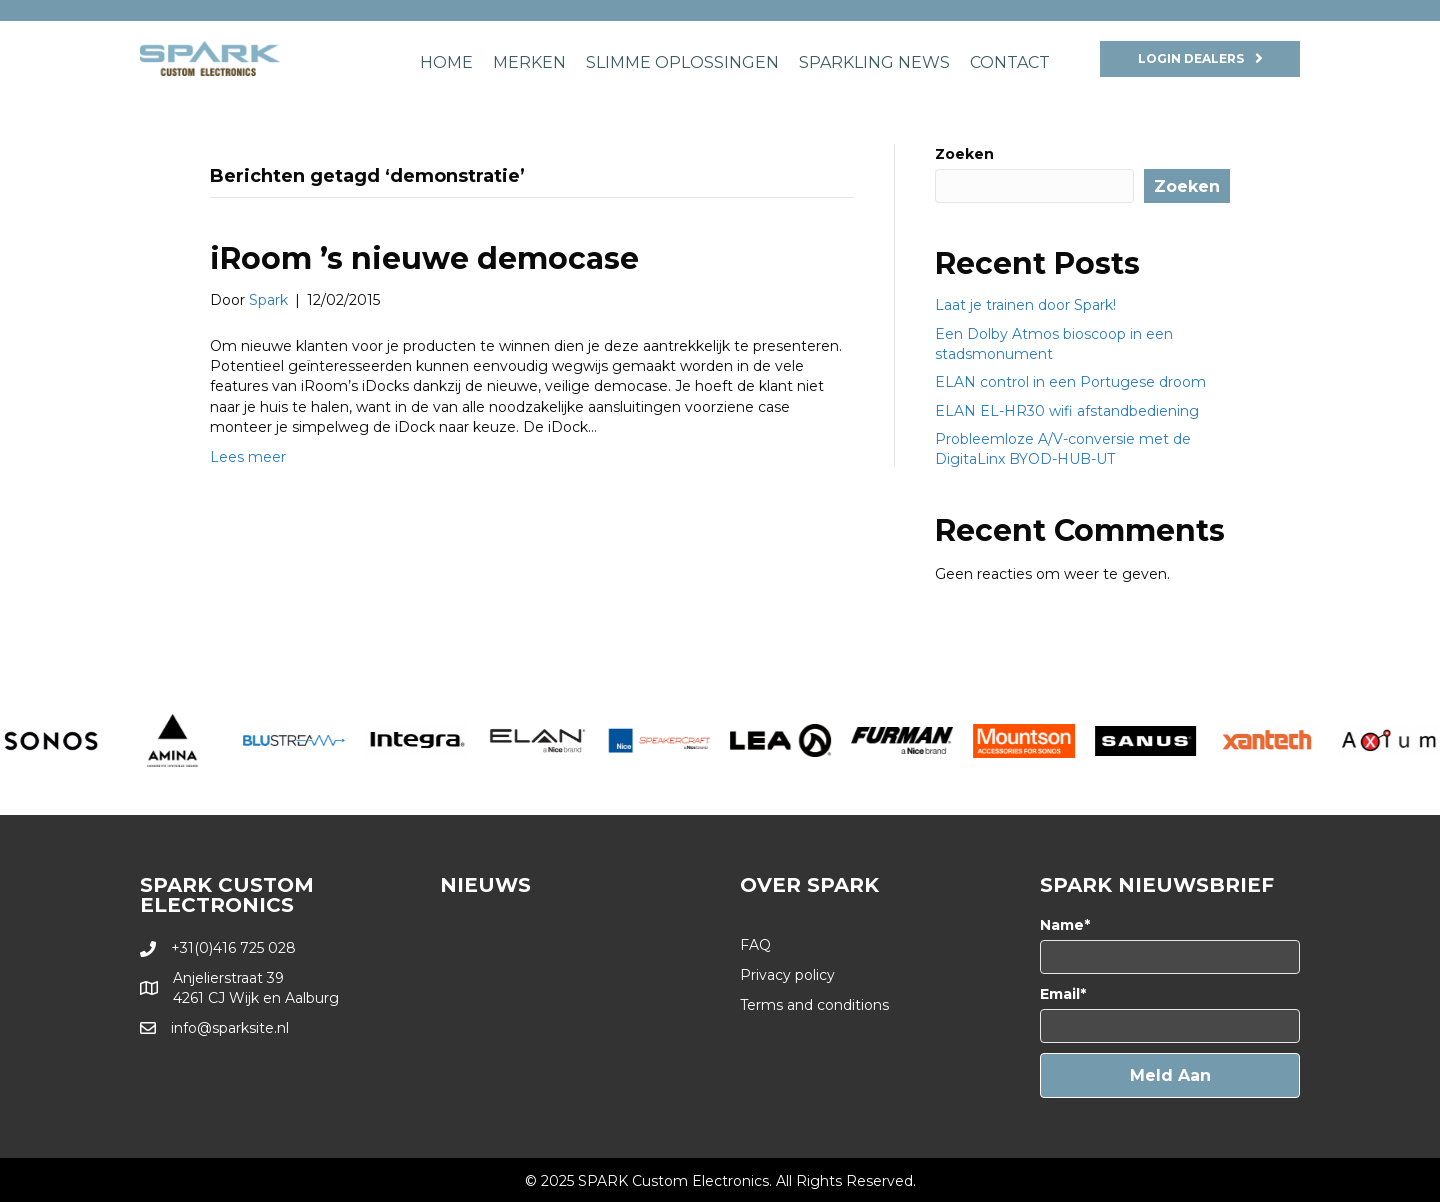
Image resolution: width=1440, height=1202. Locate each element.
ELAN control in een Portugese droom (1070, 382)
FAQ (755, 945)
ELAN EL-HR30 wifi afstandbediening (1067, 411)
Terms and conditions (814, 1005)
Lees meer (248, 457)
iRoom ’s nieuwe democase (424, 258)
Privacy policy (787, 975)
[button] (1170, 1075)
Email (1060, 994)
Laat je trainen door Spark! (1025, 305)
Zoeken (964, 154)
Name (1062, 925)
